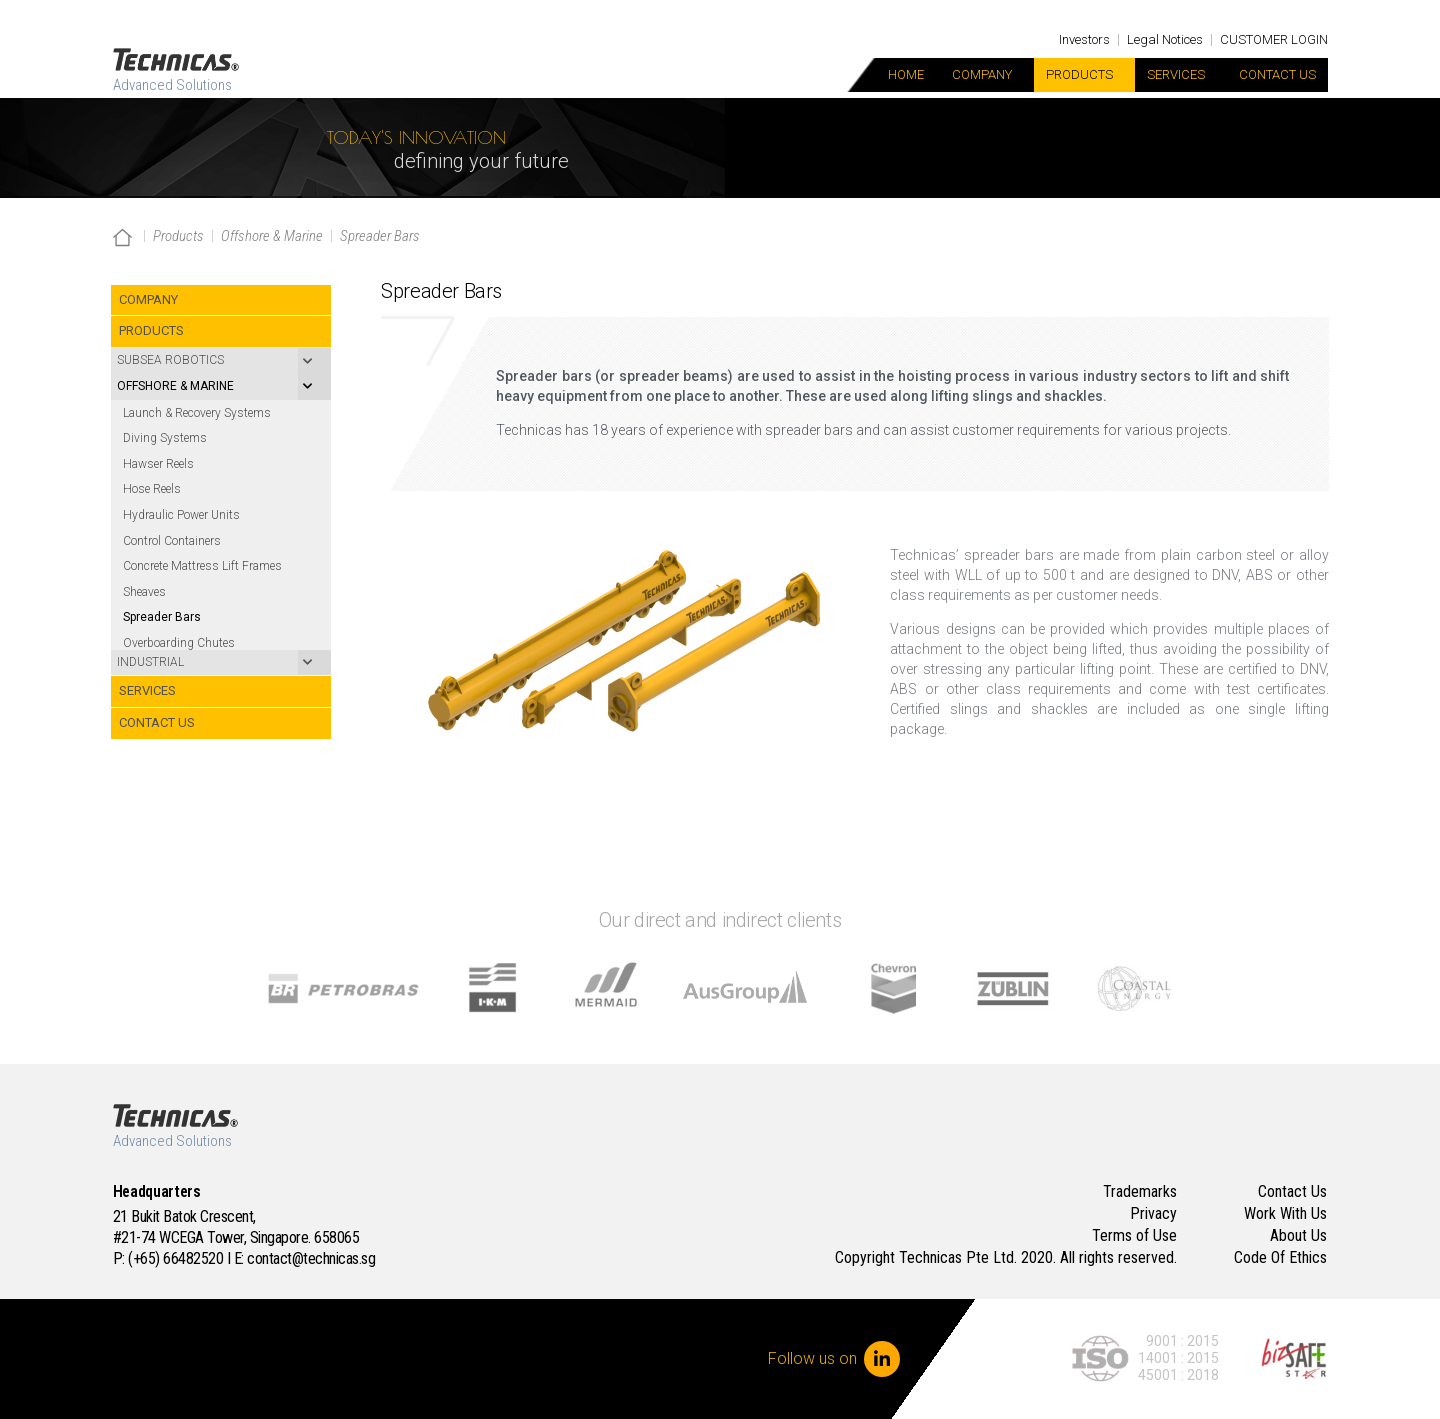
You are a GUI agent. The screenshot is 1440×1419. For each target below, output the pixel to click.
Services (1181, 75)
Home (906, 74)
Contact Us (1277, 74)
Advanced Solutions (172, 85)
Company (987, 75)
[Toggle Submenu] (221, 361)
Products (1084, 75)
